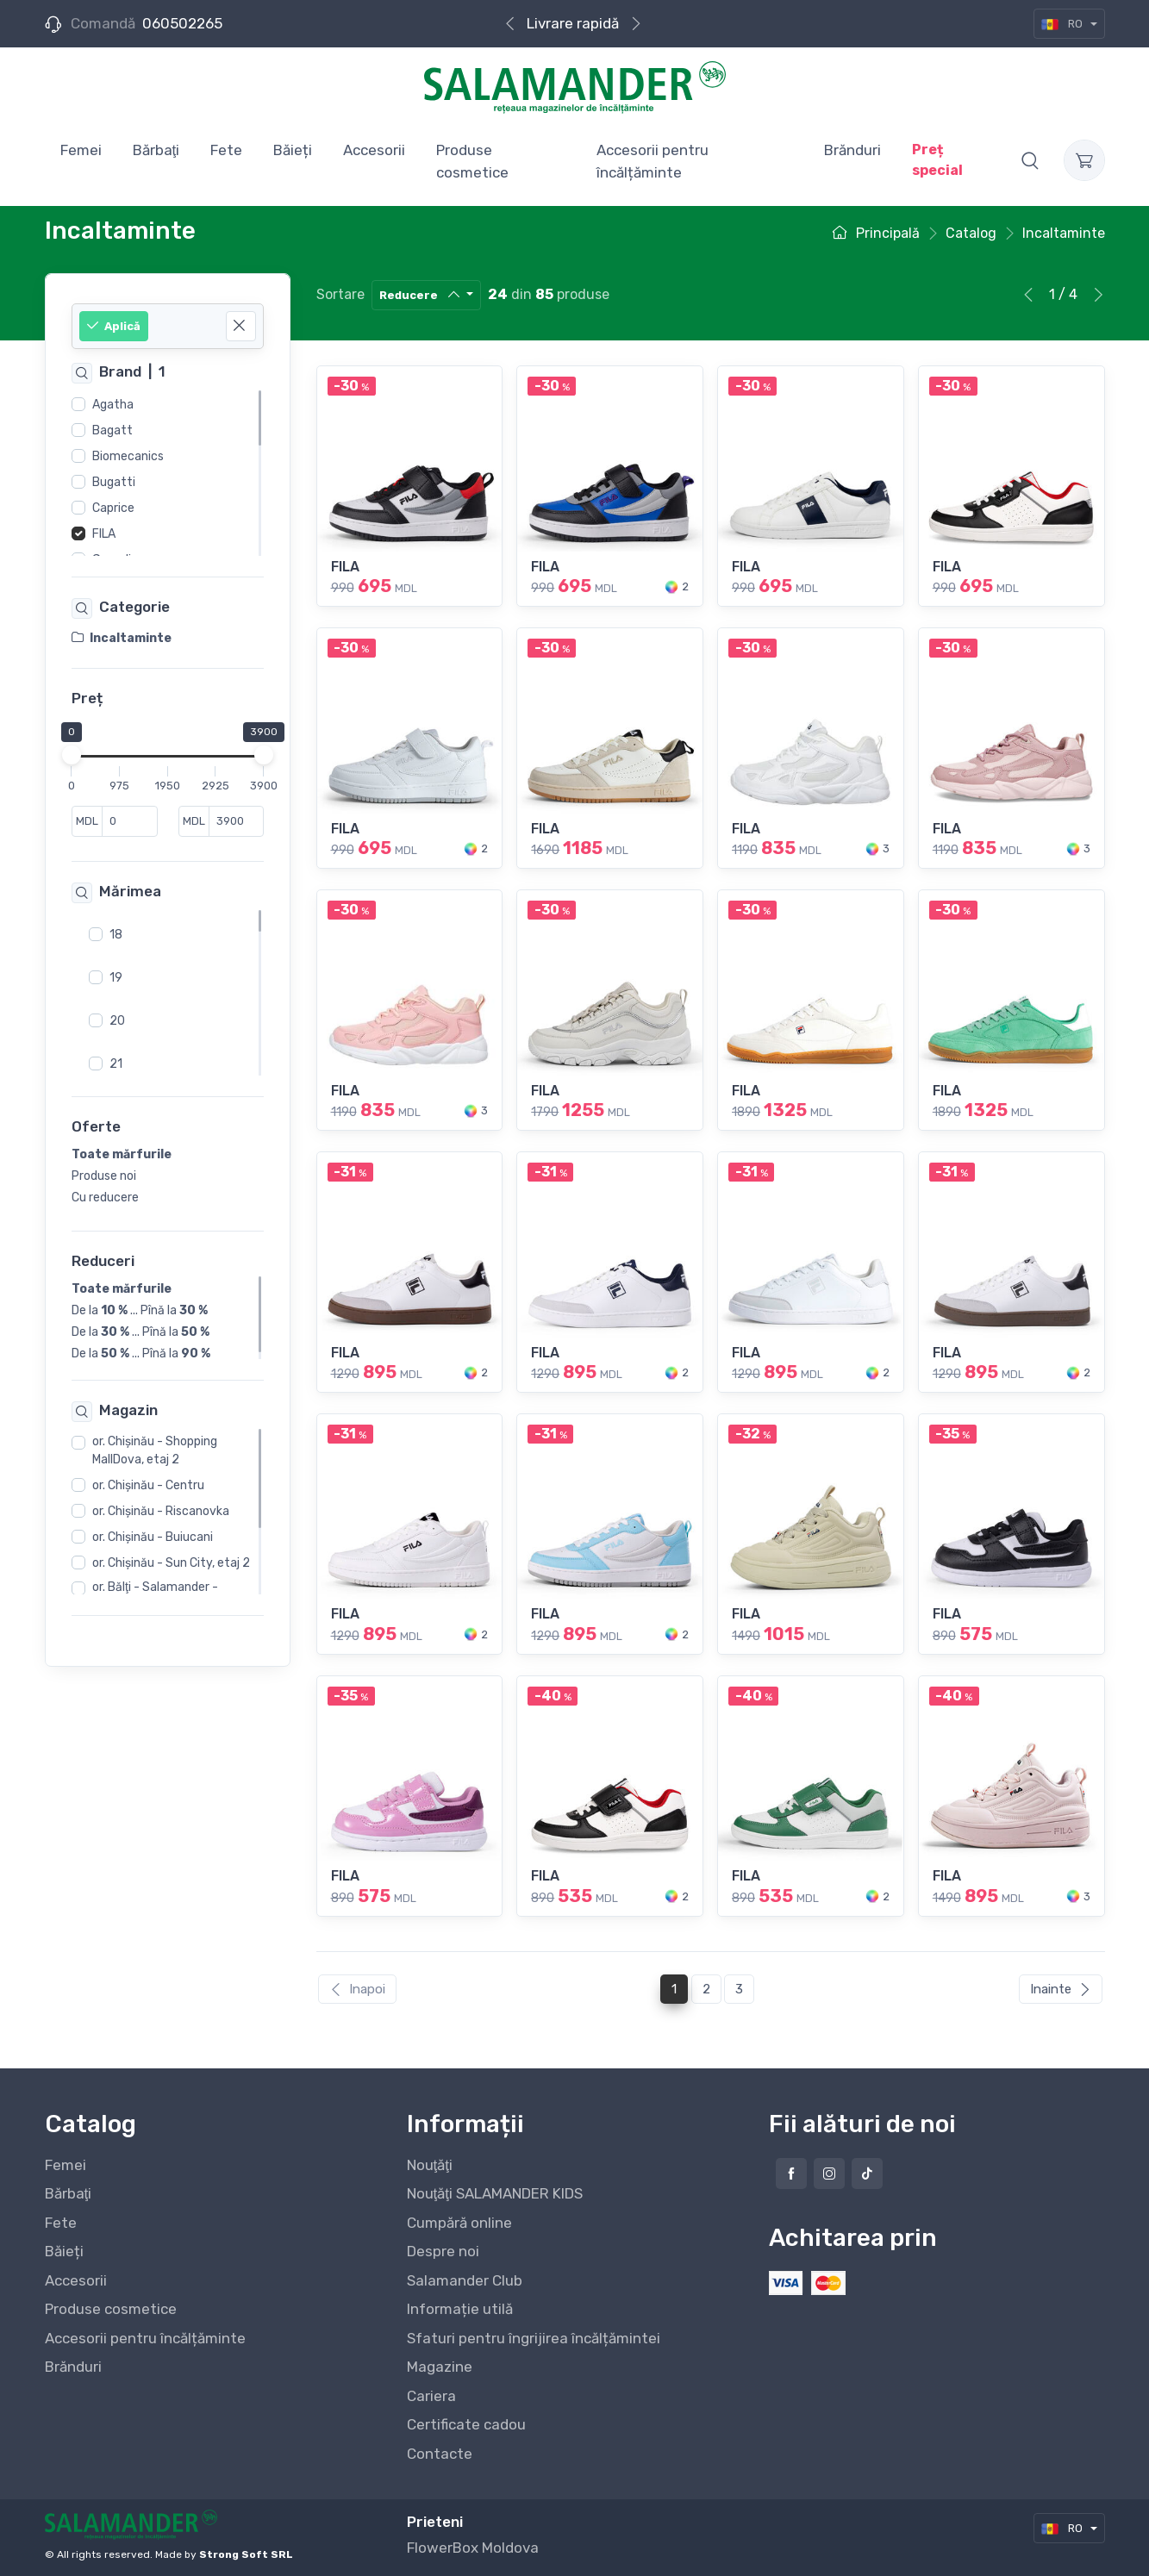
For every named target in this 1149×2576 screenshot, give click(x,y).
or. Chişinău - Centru (148, 1485)
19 (115, 977)
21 (115, 1063)
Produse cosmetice (111, 2308)
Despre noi (443, 2251)
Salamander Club (464, 2280)
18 (115, 933)
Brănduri (73, 2366)
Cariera (431, 2395)
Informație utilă (460, 2308)
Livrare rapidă (573, 23)
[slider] (71, 754)
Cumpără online (459, 2222)
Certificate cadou (466, 2424)
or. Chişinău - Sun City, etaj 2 (171, 1563)
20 (117, 1020)
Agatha (113, 404)
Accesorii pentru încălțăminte (145, 2338)
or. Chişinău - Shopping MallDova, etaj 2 (154, 1450)
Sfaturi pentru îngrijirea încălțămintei (533, 2338)
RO (1063, 23)
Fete (61, 2222)
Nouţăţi (430, 2165)
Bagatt (112, 430)
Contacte (439, 2453)
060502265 (182, 23)
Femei (65, 2165)
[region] (168, 473)
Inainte (1060, 1989)
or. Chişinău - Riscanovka (160, 1511)
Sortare (340, 294)
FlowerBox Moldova (473, 2547)
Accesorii (76, 2280)
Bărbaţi (68, 2193)
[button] (1030, 160)
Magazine (439, 2366)
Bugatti (113, 482)
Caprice (113, 508)
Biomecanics (128, 456)
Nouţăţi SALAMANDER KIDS (495, 2193)
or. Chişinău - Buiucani (152, 1537)
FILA (104, 534)
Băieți (64, 2251)
